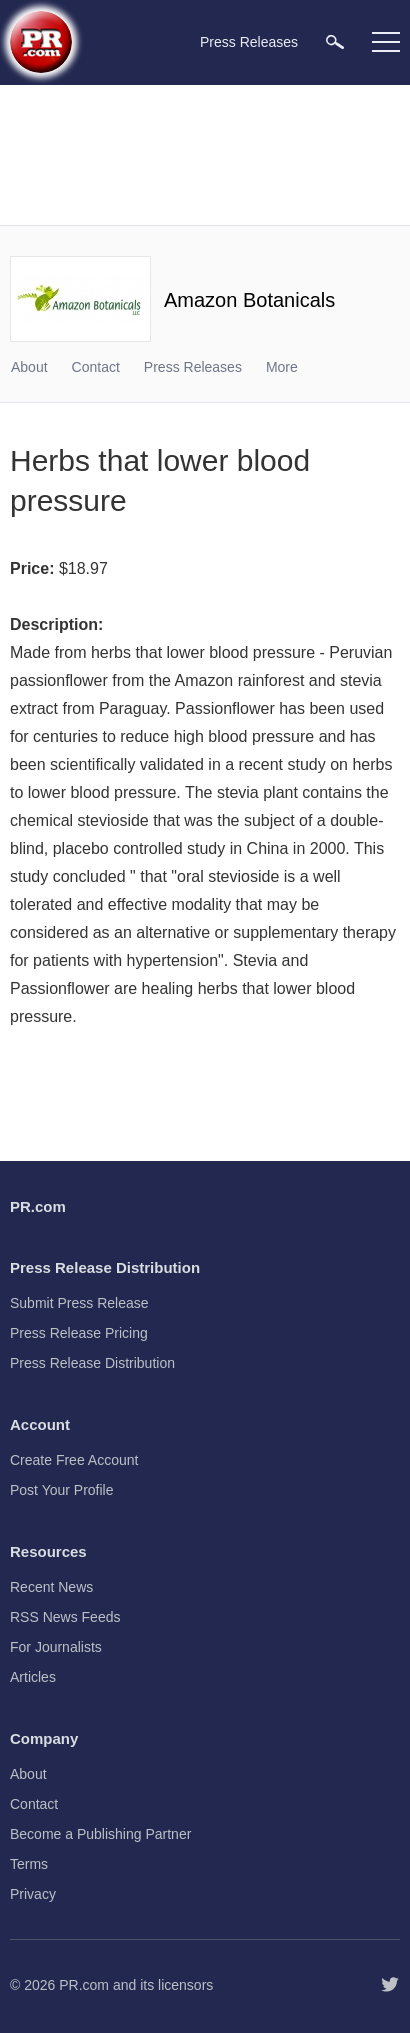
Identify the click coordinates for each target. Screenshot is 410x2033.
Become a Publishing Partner (100, 1834)
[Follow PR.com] (390, 1985)
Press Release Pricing (79, 1333)
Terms (29, 1864)
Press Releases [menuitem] (249, 42)
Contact (96, 367)
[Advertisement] (205, 155)
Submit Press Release (79, 1303)
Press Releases (193, 367)
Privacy (33, 1894)
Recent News (51, 1587)
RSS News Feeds (65, 1617)
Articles (33, 1677)
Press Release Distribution (92, 1363)
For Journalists (56, 1647)
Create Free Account (74, 1460)
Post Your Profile (62, 1490)
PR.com (84, 1985)
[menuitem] (335, 41)
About (29, 367)
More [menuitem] (282, 367)
